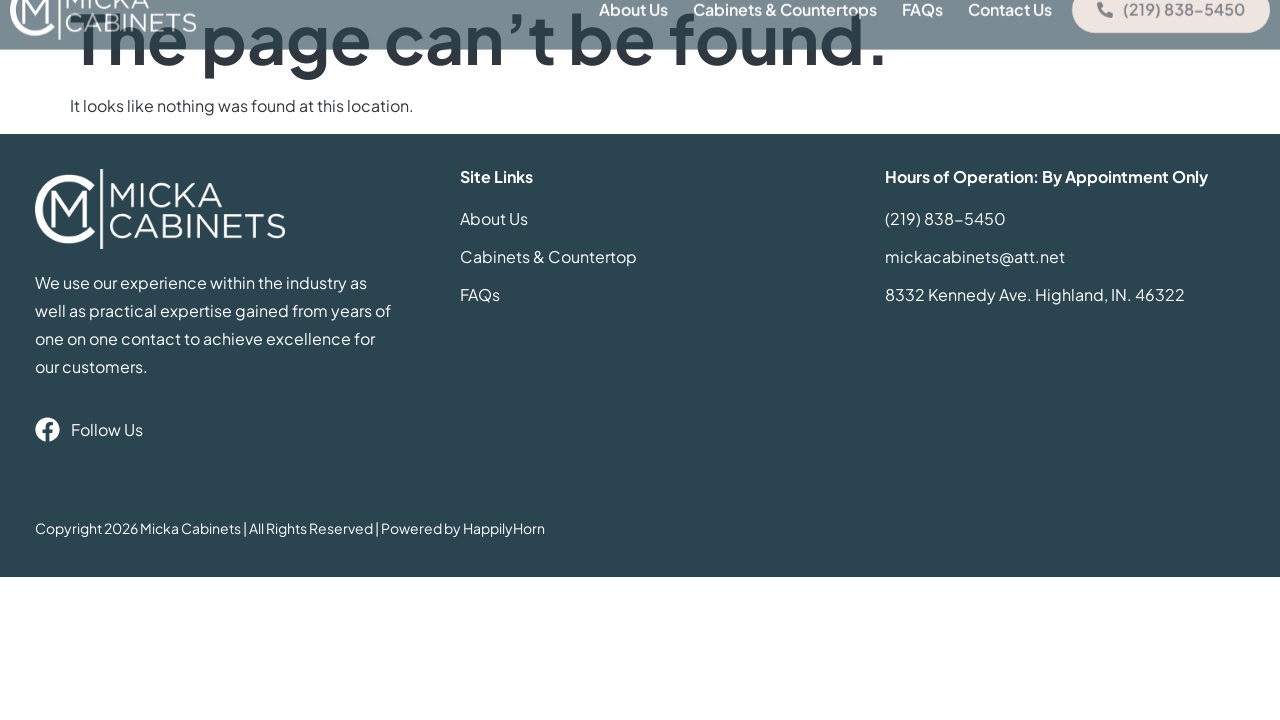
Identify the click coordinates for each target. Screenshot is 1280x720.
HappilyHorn (504, 528)
